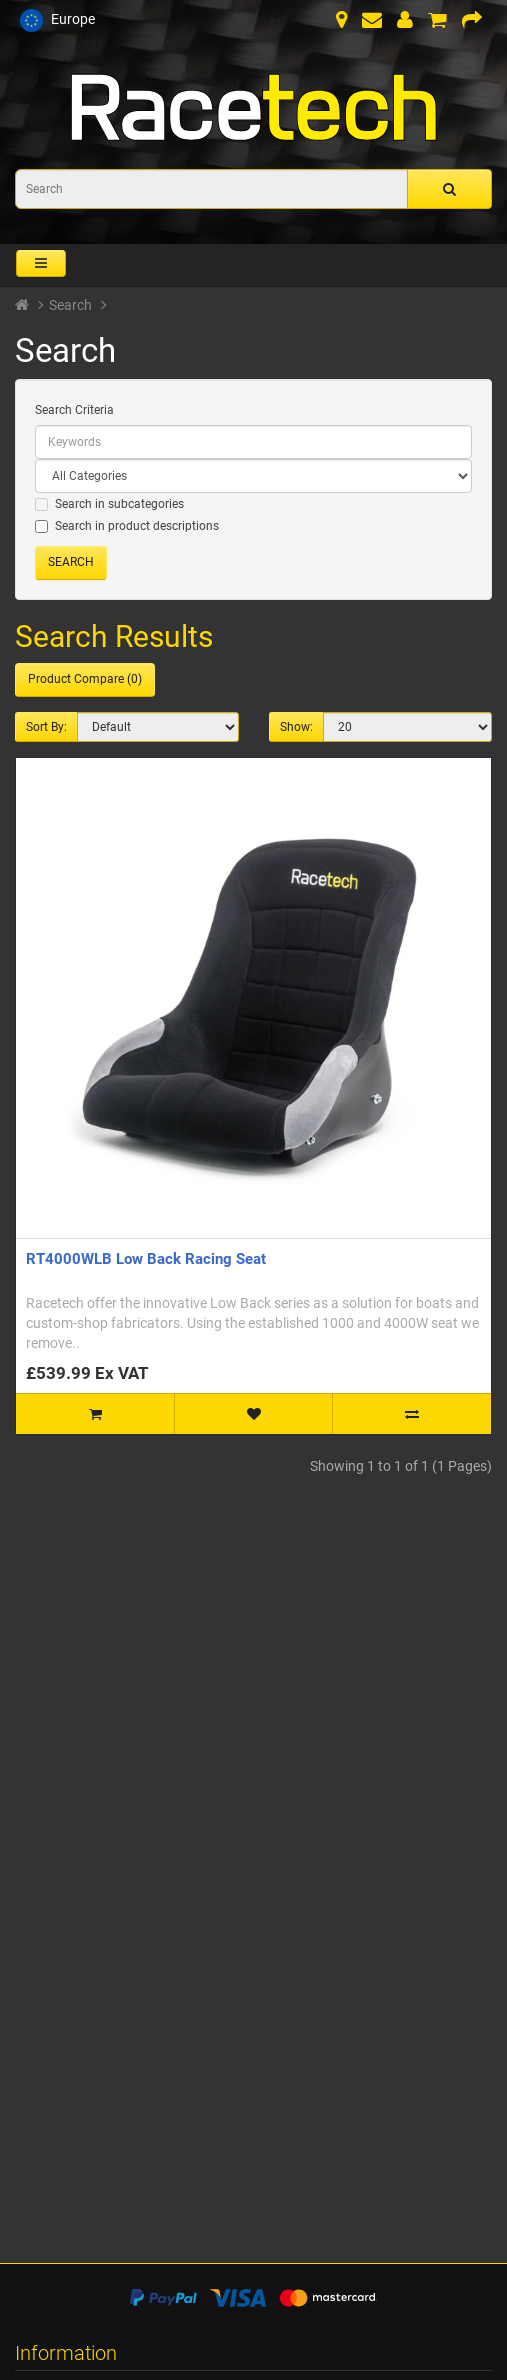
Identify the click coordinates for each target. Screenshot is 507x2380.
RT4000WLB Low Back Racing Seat (146, 1259)
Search (70, 305)
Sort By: (46, 727)
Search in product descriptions (127, 526)
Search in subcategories (109, 504)
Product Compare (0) (85, 679)
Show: (296, 727)
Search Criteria (74, 410)
